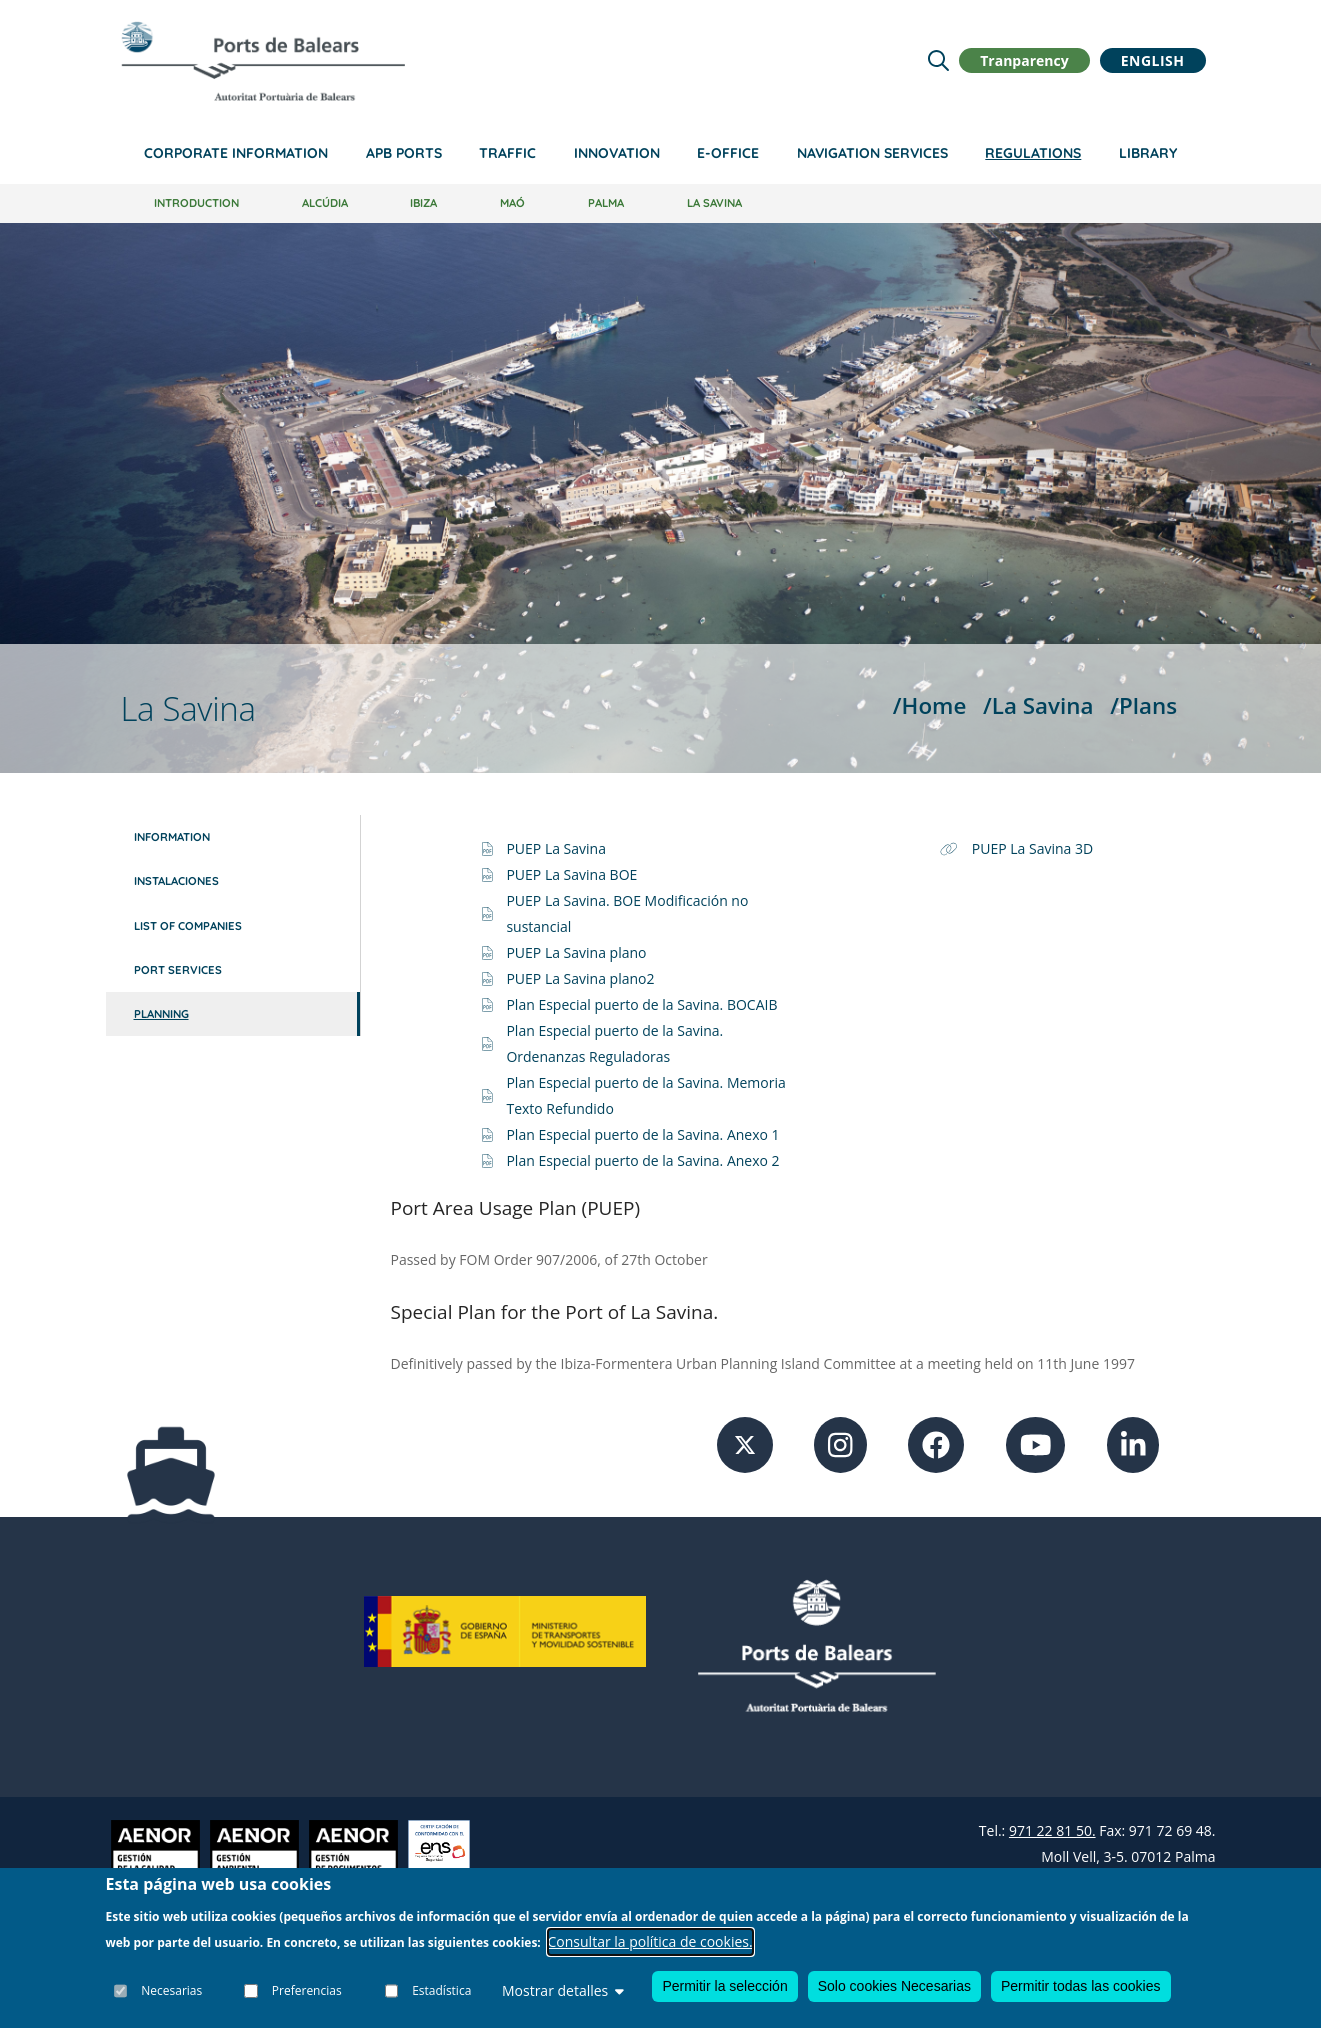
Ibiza (423, 203)
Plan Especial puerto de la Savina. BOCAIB (641, 1004)
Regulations (1033, 153)
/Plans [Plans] (1143, 705)
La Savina (714, 203)
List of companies (188, 926)
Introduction (196, 203)
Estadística (441, 1990)
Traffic (507, 153)
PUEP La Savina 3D (1032, 848)
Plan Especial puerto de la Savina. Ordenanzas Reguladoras (614, 1043)
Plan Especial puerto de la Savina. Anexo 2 (642, 1160)
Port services (178, 970)
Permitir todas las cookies (1081, 1986)
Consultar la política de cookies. (650, 1941)
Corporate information (236, 153)
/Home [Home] (930, 705)
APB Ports (404, 153)
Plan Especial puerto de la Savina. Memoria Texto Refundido (645, 1095)
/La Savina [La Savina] (1038, 705)
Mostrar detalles (563, 1990)
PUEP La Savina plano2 (580, 978)
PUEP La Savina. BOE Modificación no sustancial (627, 913)
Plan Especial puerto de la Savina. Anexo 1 (642, 1134)
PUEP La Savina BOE (571, 874)
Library (1148, 153)
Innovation (617, 153)
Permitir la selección (724, 1986)
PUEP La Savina (556, 848)
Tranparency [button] (1024, 60)
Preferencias (307, 1990)
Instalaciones (176, 881)
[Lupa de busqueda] (938, 60)
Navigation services (872, 153)
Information (172, 837)
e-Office (728, 153)
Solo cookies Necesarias (894, 1986)
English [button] (1153, 60)
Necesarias (172, 1990)
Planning (161, 1014)
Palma (606, 203)
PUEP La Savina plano (576, 952)
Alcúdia (325, 203)
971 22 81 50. (1052, 1830)
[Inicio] (263, 61)
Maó (512, 203)
